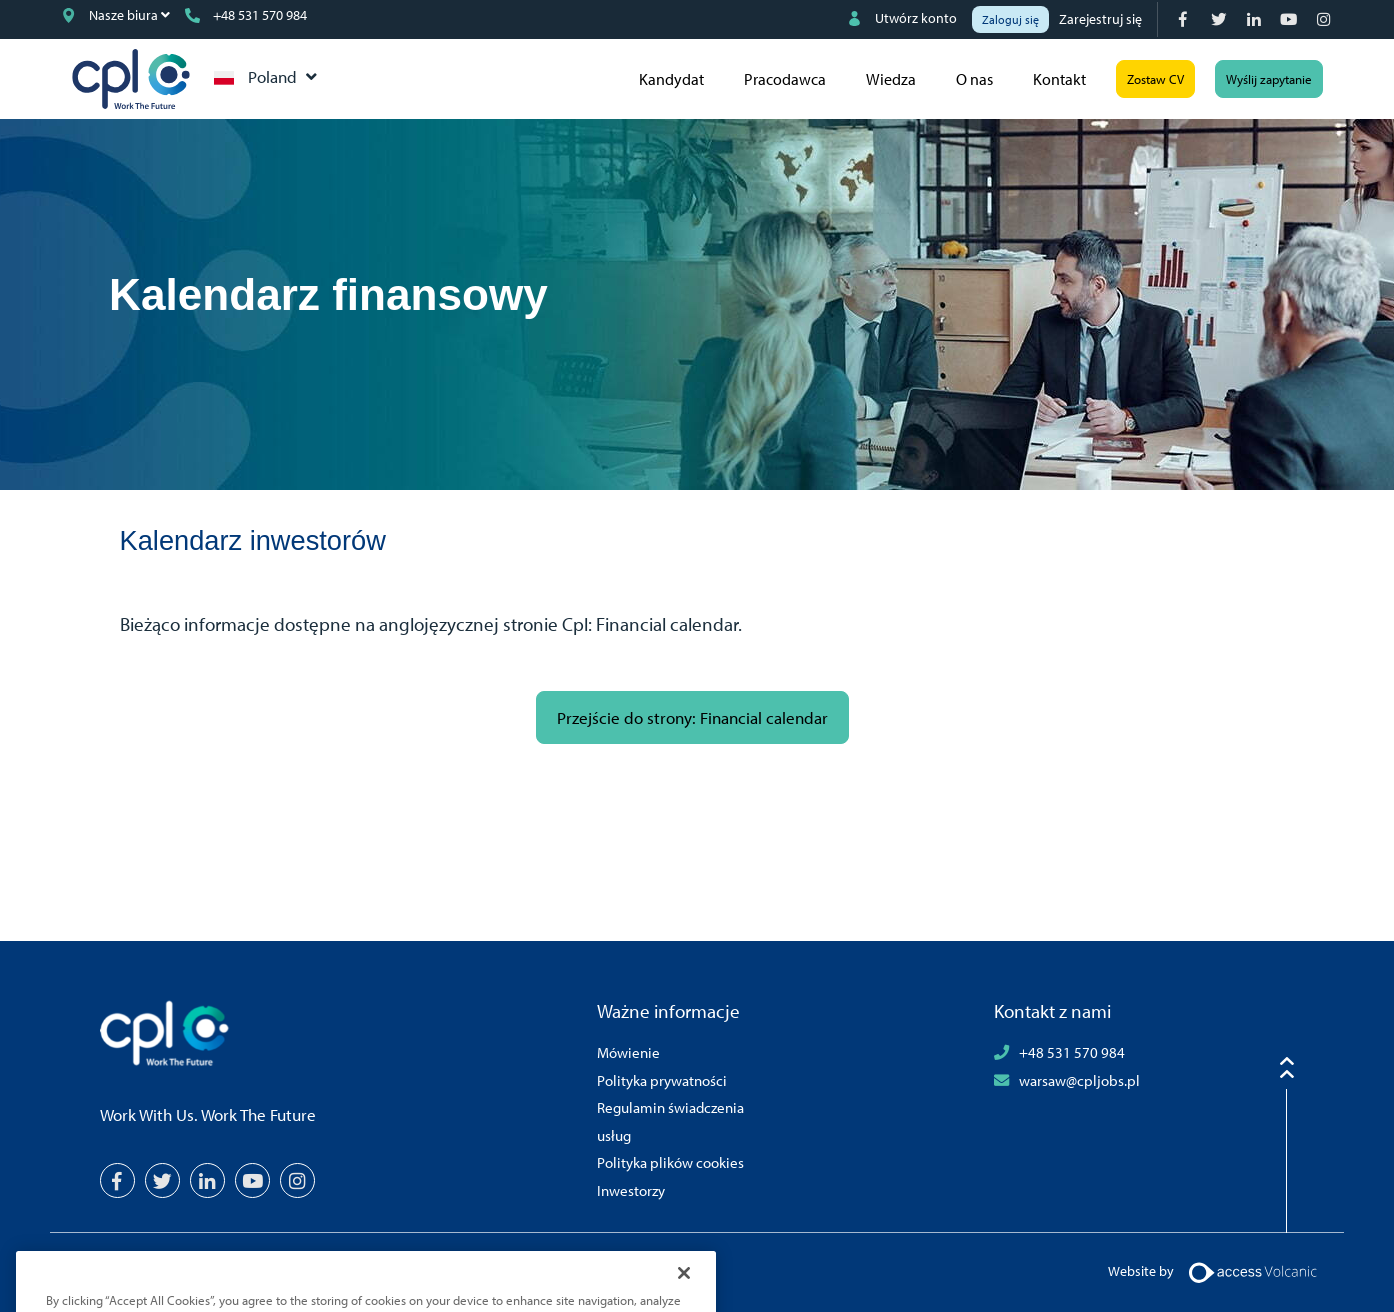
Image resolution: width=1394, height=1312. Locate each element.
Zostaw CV (1155, 79)
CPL (131, 79)
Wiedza (891, 79)
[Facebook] (1185, 19)
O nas (974, 79)
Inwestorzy (631, 1190)
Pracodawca (785, 79)
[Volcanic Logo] (1252, 1271)
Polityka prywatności (662, 1080)
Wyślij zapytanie (1269, 79)
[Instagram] (1325, 19)
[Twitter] (1220, 19)
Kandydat (671, 79)
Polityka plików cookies (670, 1162)
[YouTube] (1290, 19)
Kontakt (1059, 79)
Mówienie (628, 1052)
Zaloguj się (1010, 19)
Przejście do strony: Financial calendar (692, 717)
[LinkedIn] (1255, 19)
